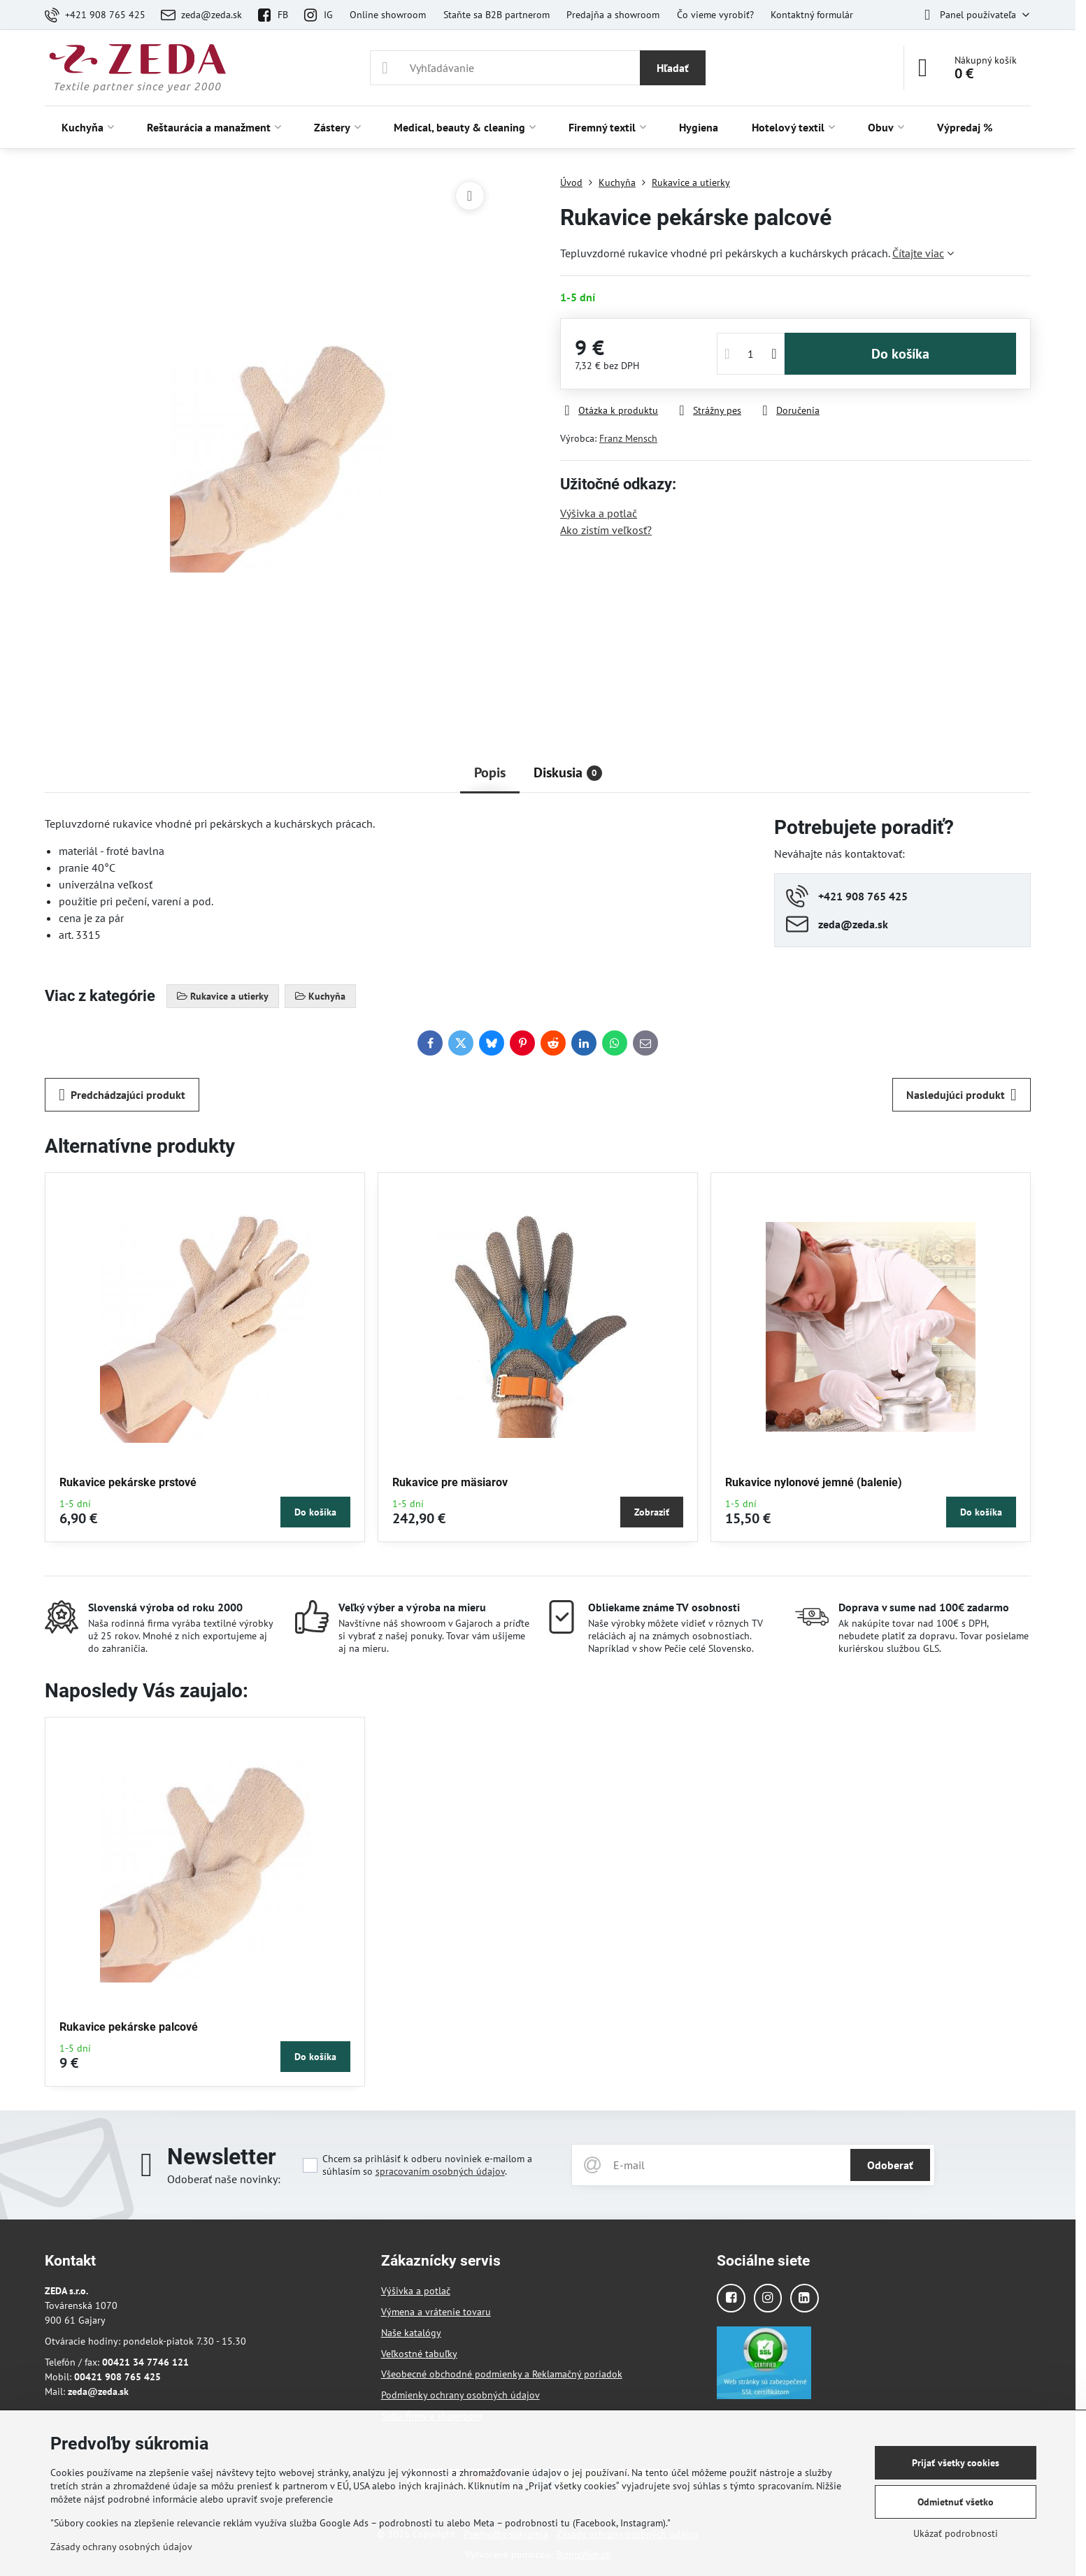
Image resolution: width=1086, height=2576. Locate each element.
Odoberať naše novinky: (223, 2179)
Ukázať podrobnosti (955, 2533)
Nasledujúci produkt (961, 1094)
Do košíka (900, 354)
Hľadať (673, 68)
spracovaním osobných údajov (440, 2171)
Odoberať (890, 2165)
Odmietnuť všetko (955, 2502)
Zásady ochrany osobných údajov (121, 2546)
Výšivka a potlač (598, 513)
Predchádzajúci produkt (122, 1094)
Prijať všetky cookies (955, 2462)
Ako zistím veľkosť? (606, 530)
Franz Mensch (628, 438)
